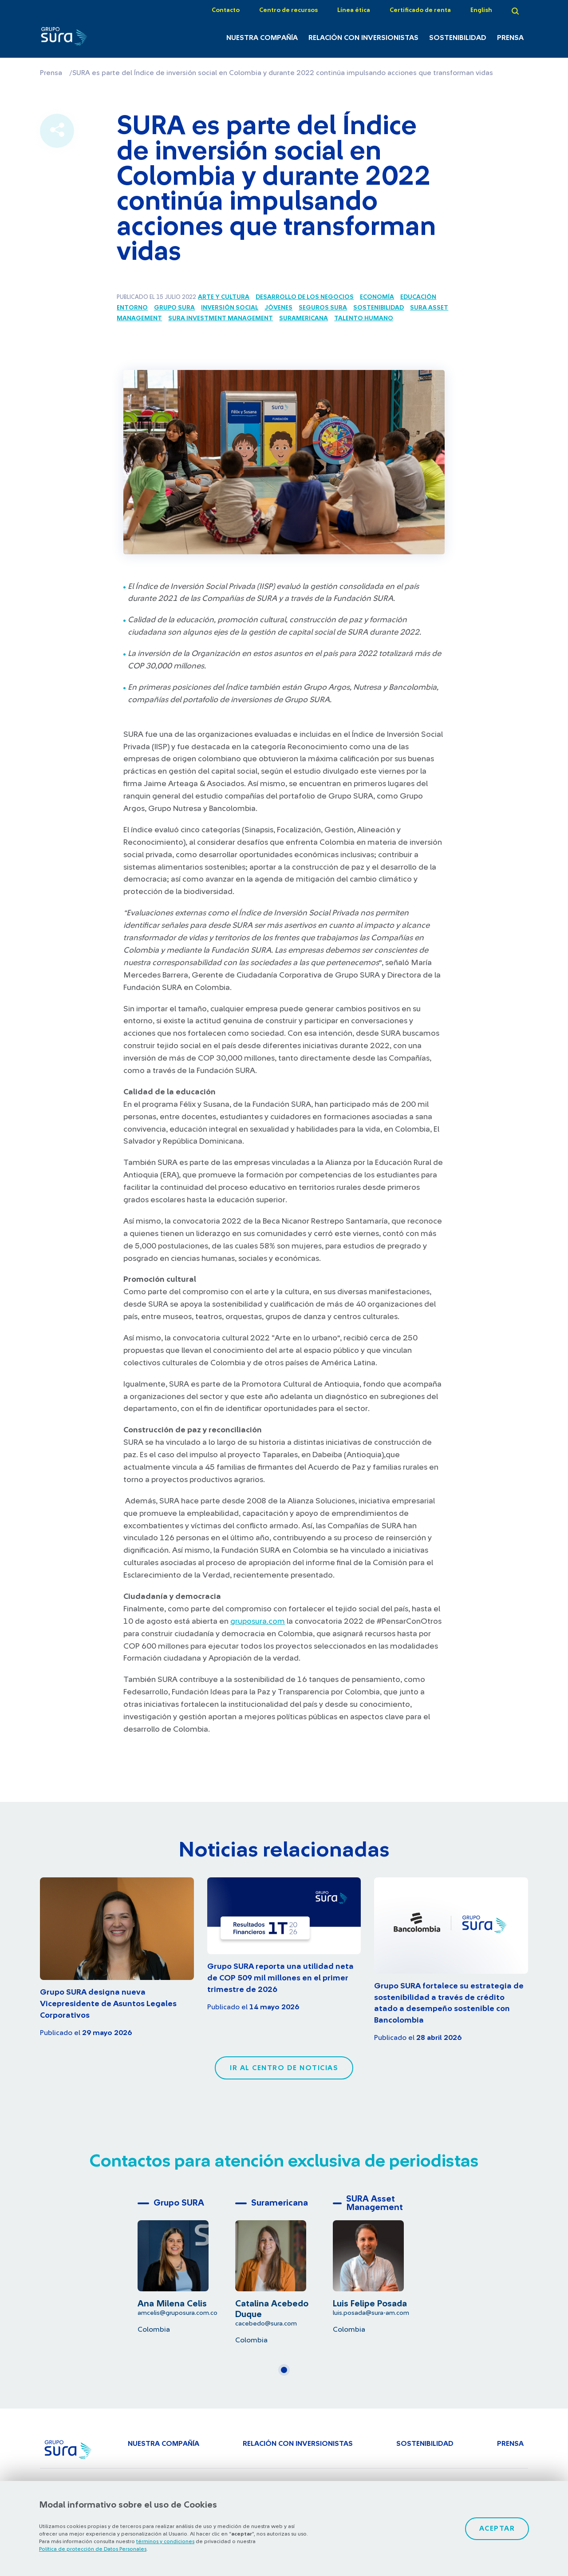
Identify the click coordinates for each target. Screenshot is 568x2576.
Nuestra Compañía (262, 37)
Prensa (510, 37)
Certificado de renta (420, 10)
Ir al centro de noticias (284, 2067)
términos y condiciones (165, 2541)
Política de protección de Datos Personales (92, 2549)
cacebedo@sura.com (266, 2323)
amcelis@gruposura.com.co (177, 2313)
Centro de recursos (288, 10)
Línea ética (353, 10)
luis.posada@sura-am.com (371, 2313)
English (481, 10)
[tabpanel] (186, 2264)
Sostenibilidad (457, 37)
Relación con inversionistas (363, 37)
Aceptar (497, 2528)
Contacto (226, 10)
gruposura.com (257, 1622)
